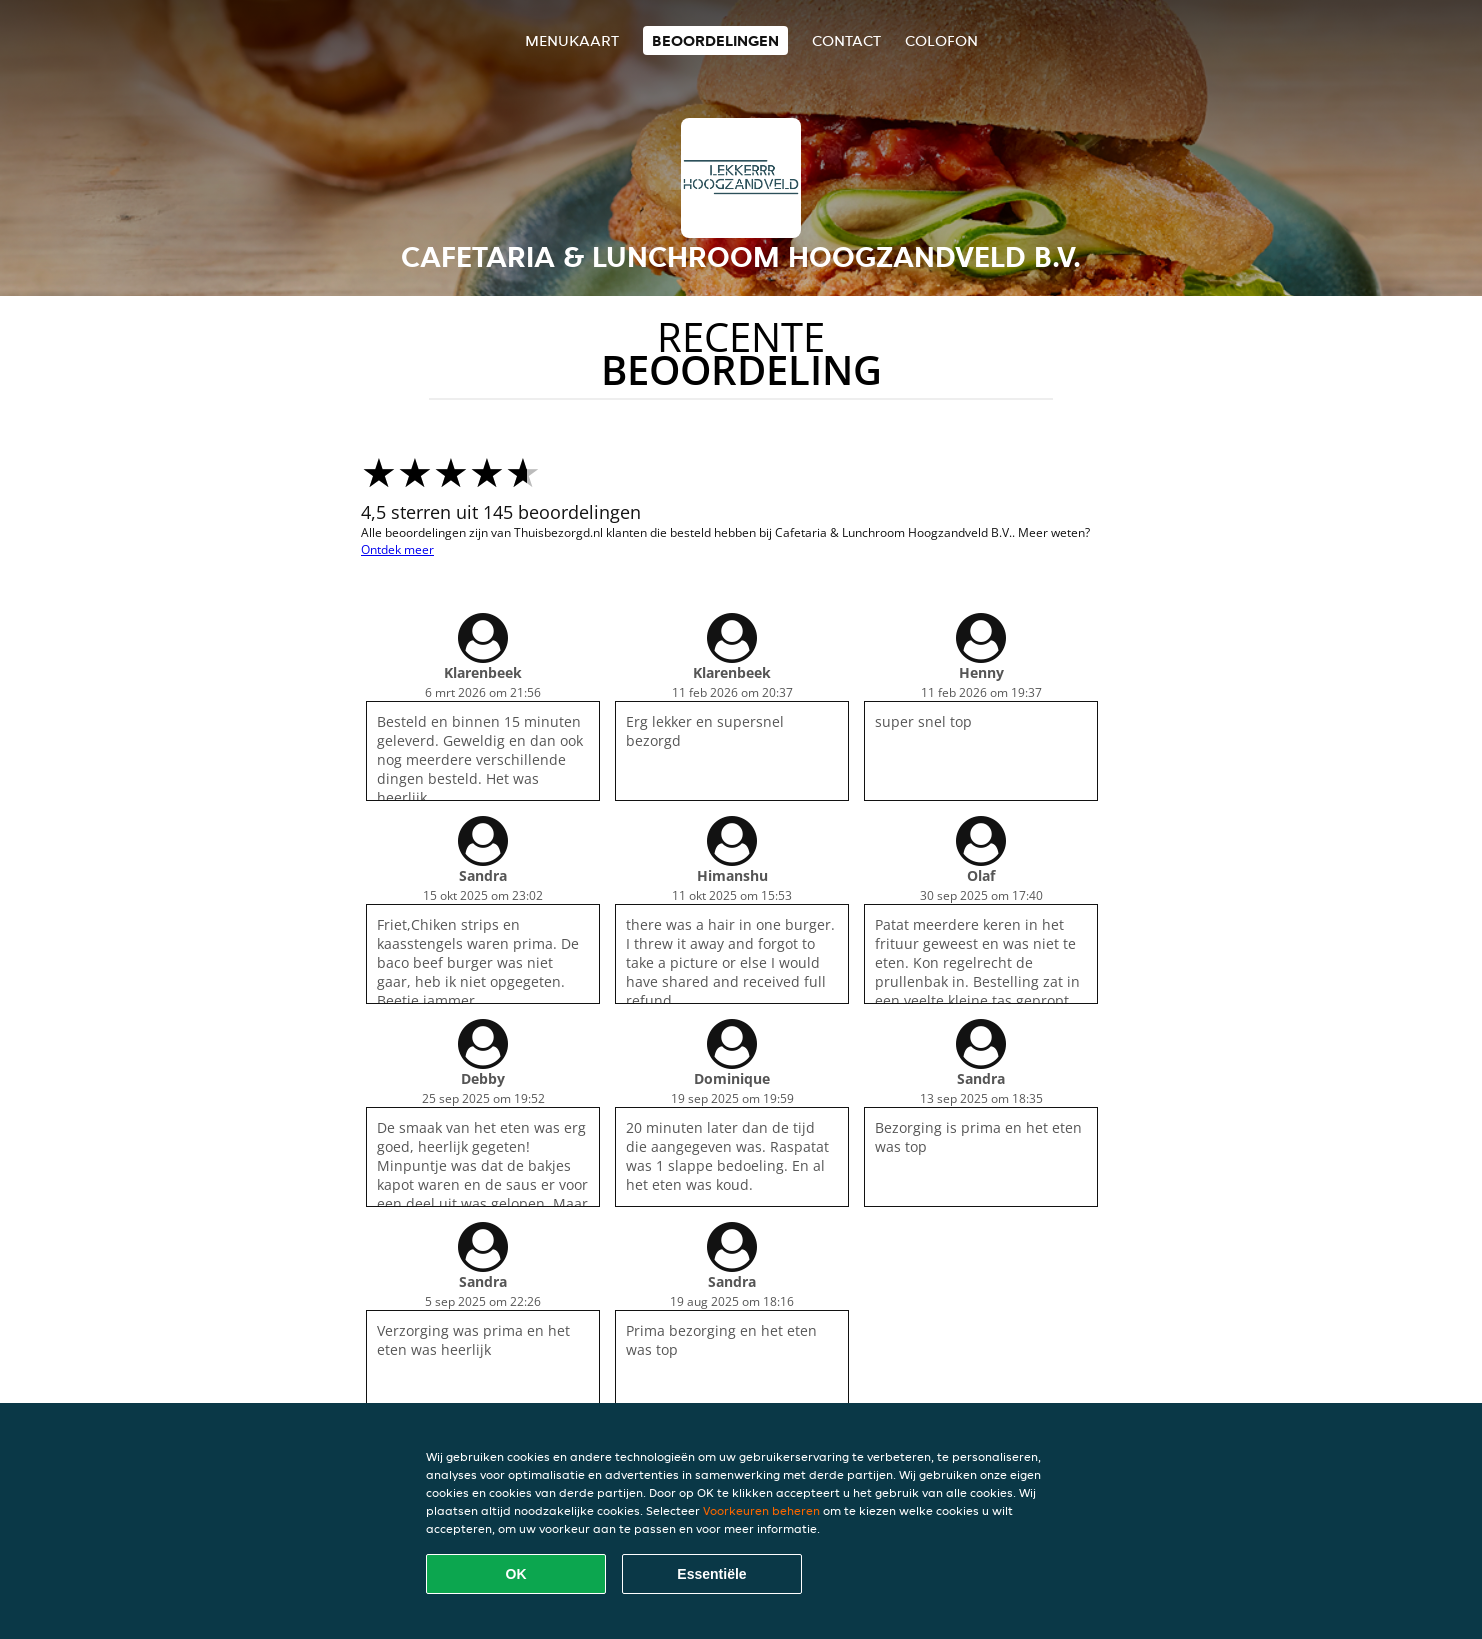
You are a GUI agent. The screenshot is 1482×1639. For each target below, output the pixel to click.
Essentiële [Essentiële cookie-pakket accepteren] (711, 1574)
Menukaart (572, 40)
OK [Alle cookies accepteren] (516, 1574)
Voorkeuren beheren (761, 1510)
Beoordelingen (715, 40)
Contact (846, 40)
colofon (941, 40)
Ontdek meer (397, 549)
